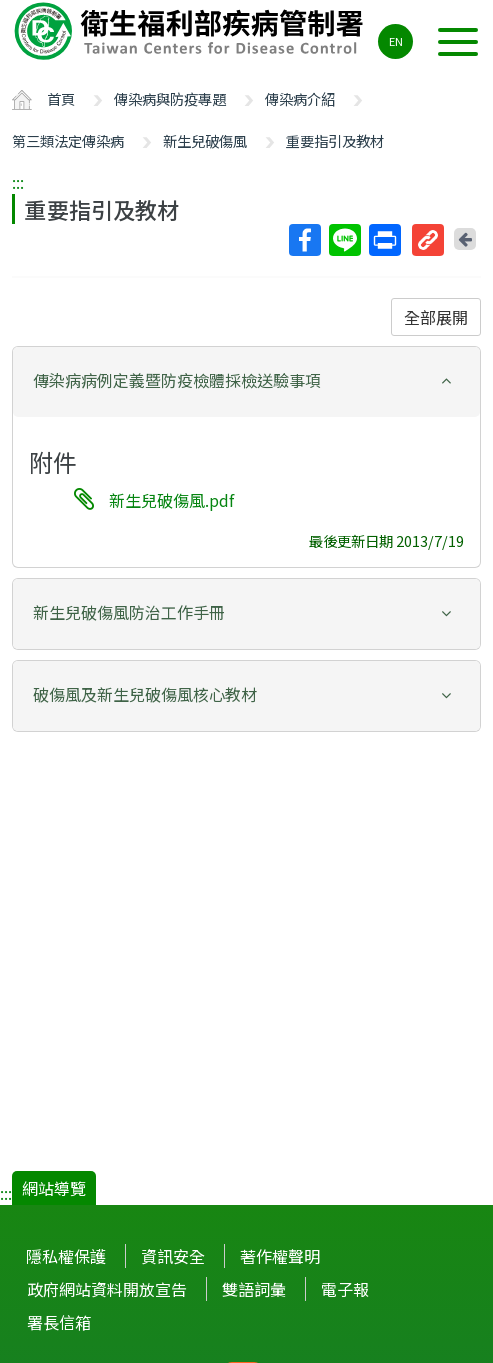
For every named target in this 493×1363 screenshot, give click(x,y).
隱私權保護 (66, 1256)
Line (344, 240)
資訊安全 (173, 1256)
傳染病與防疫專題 (170, 98)
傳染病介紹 (300, 98)
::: (18, 182)
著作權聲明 (280, 1256)
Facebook (304, 240)
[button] (246, 380)
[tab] (246, 382)
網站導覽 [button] (54, 1188)
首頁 (61, 98)
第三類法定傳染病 (68, 140)
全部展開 (436, 317)
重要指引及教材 (335, 140)
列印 (384, 240)
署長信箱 (59, 1322)
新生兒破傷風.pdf (171, 500)
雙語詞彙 (254, 1289)
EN (396, 41)
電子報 (345, 1289)
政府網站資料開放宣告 (107, 1289)
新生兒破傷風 (205, 140)
